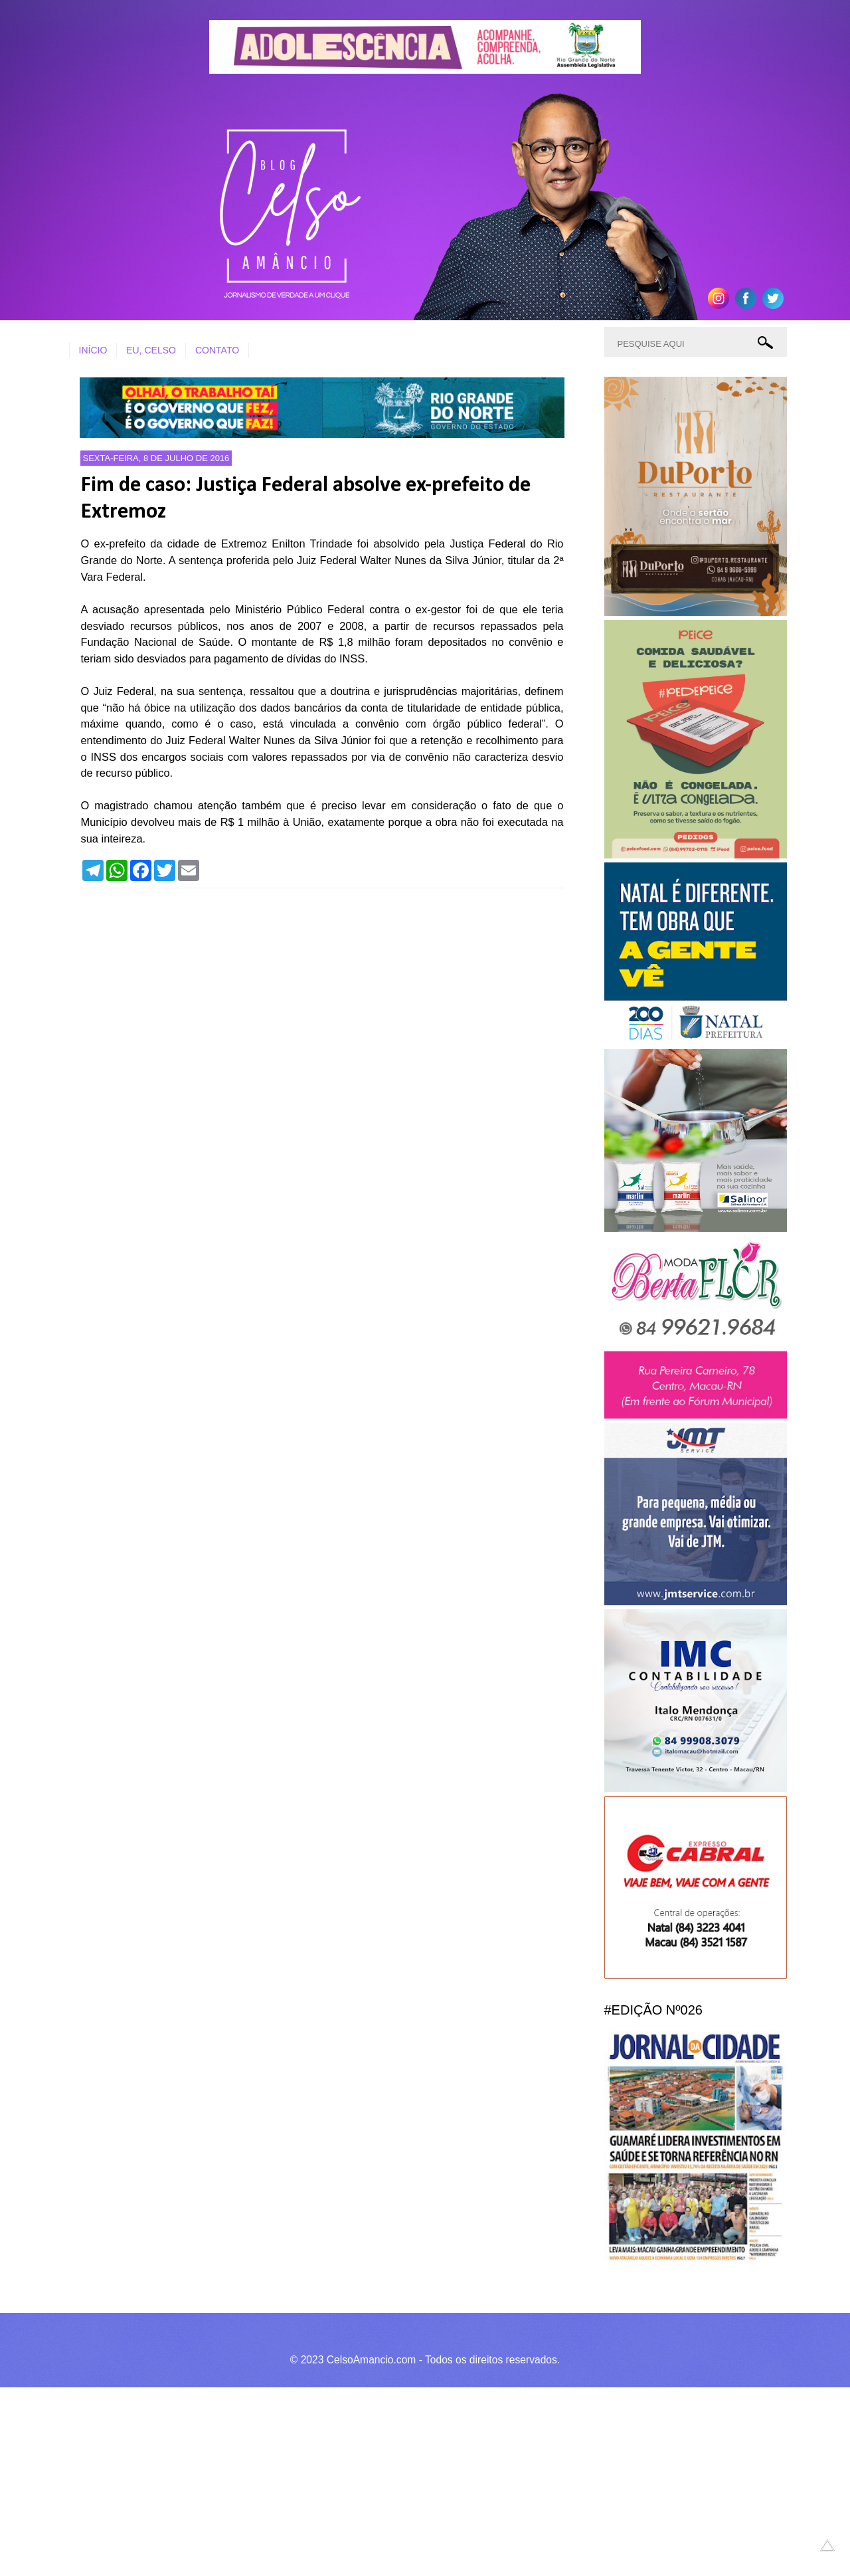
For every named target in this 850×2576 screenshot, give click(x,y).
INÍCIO (93, 350)
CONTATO (217, 350)
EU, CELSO (151, 350)
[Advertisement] (398, 2480)
